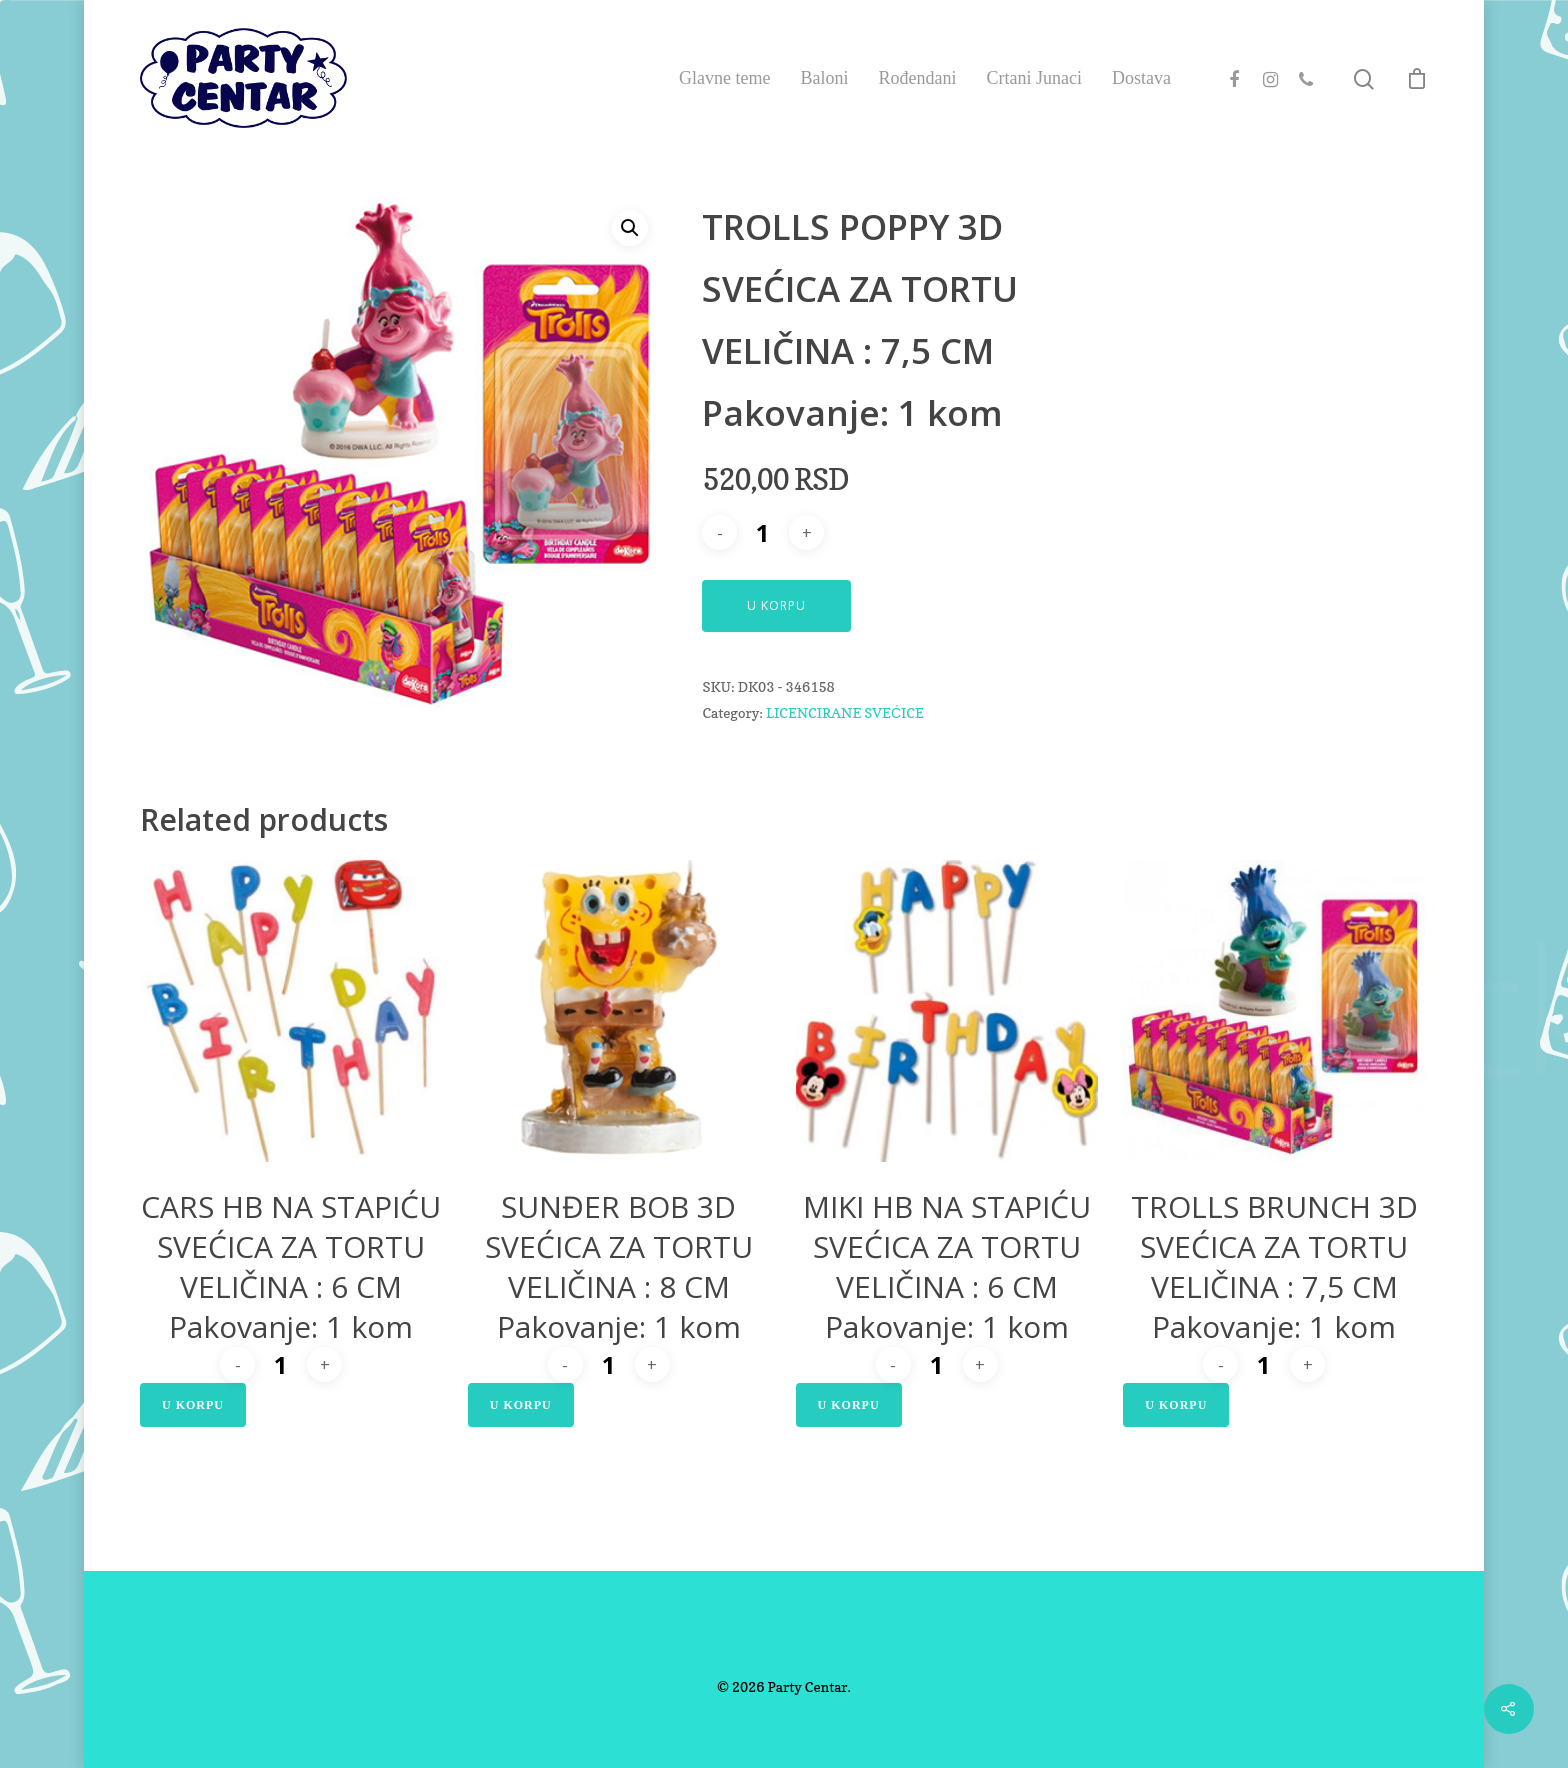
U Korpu (776, 605)
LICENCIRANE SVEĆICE (845, 712)
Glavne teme (724, 78)
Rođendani (918, 78)
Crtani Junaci (1034, 78)
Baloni (825, 78)
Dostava (1141, 78)
